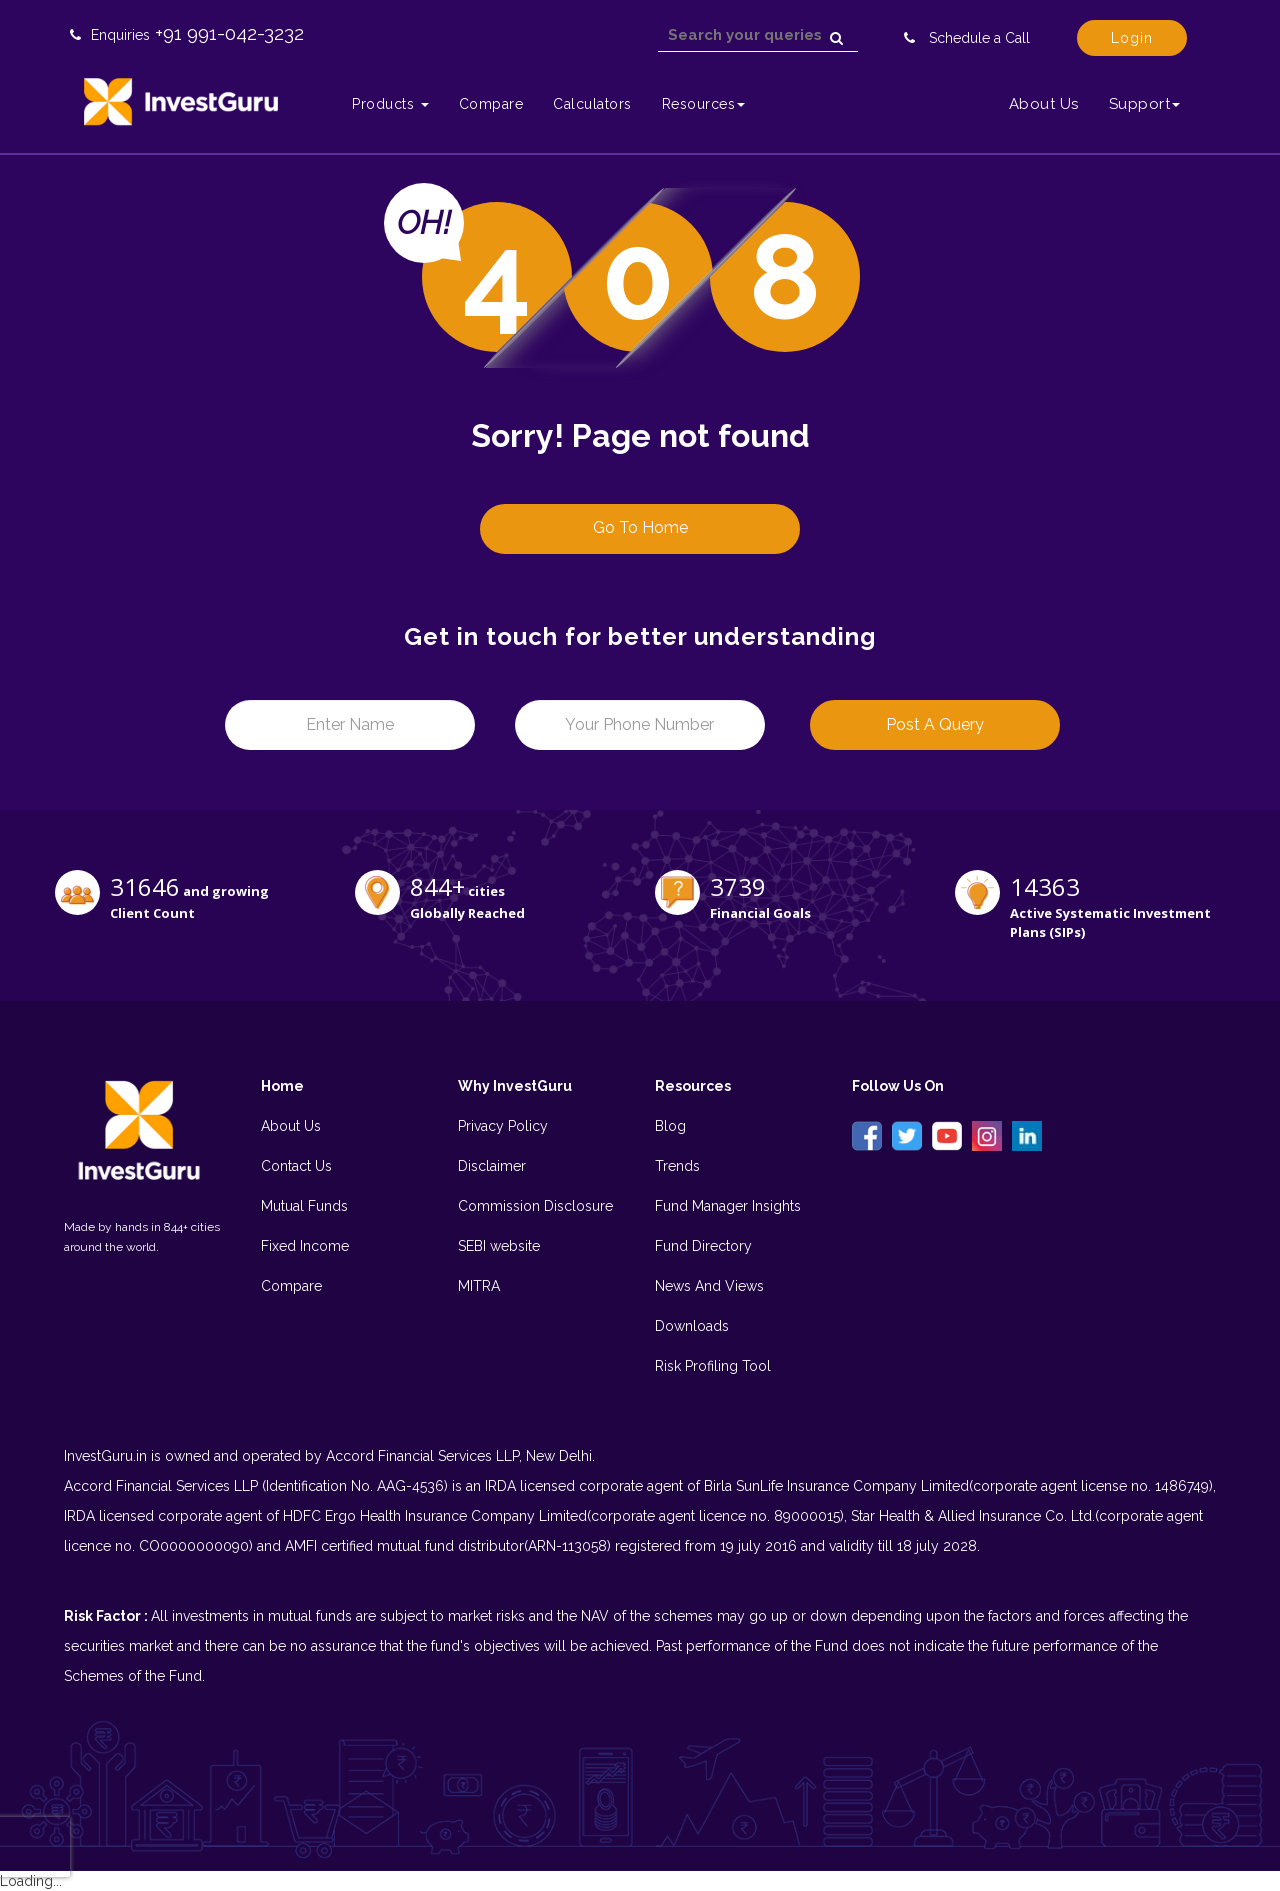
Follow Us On (898, 1086)
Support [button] (1145, 104)
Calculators (592, 104)
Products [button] (390, 104)
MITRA (479, 1286)
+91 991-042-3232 (229, 33)
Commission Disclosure (535, 1206)
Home (282, 1086)
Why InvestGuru (515, 1086)
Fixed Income (305, 1246)
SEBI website (499, 1246)
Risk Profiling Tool (713, 1366)
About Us (1044, 104)
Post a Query (935, 724)
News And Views (709, 1286)
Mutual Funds (304, 1206)
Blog (670, 1126)
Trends (677, 1166)
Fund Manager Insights (728, 1206)
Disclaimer (492, 1166)
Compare (491, 104)
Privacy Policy (503, 1126)
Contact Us (296, 1166)
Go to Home (640, 527)
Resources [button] (704, 104)
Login (1132, 38)
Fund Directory (703, 1246)
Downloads (692, 1326)
